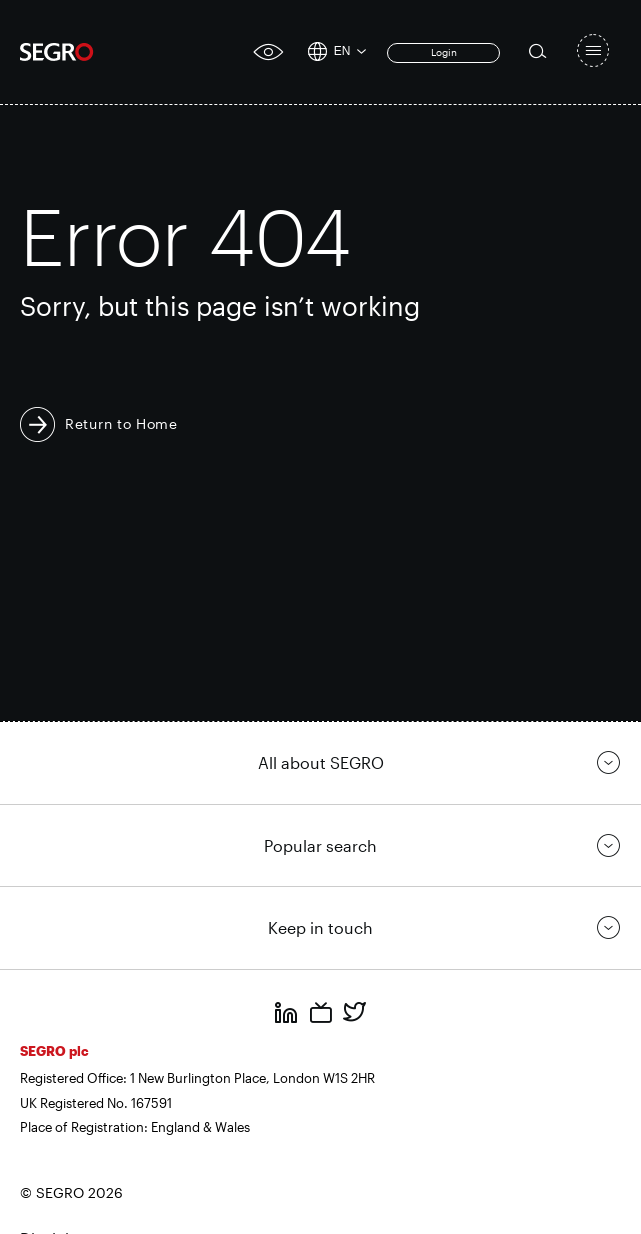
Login (444, 52)
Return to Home (121, 423)
